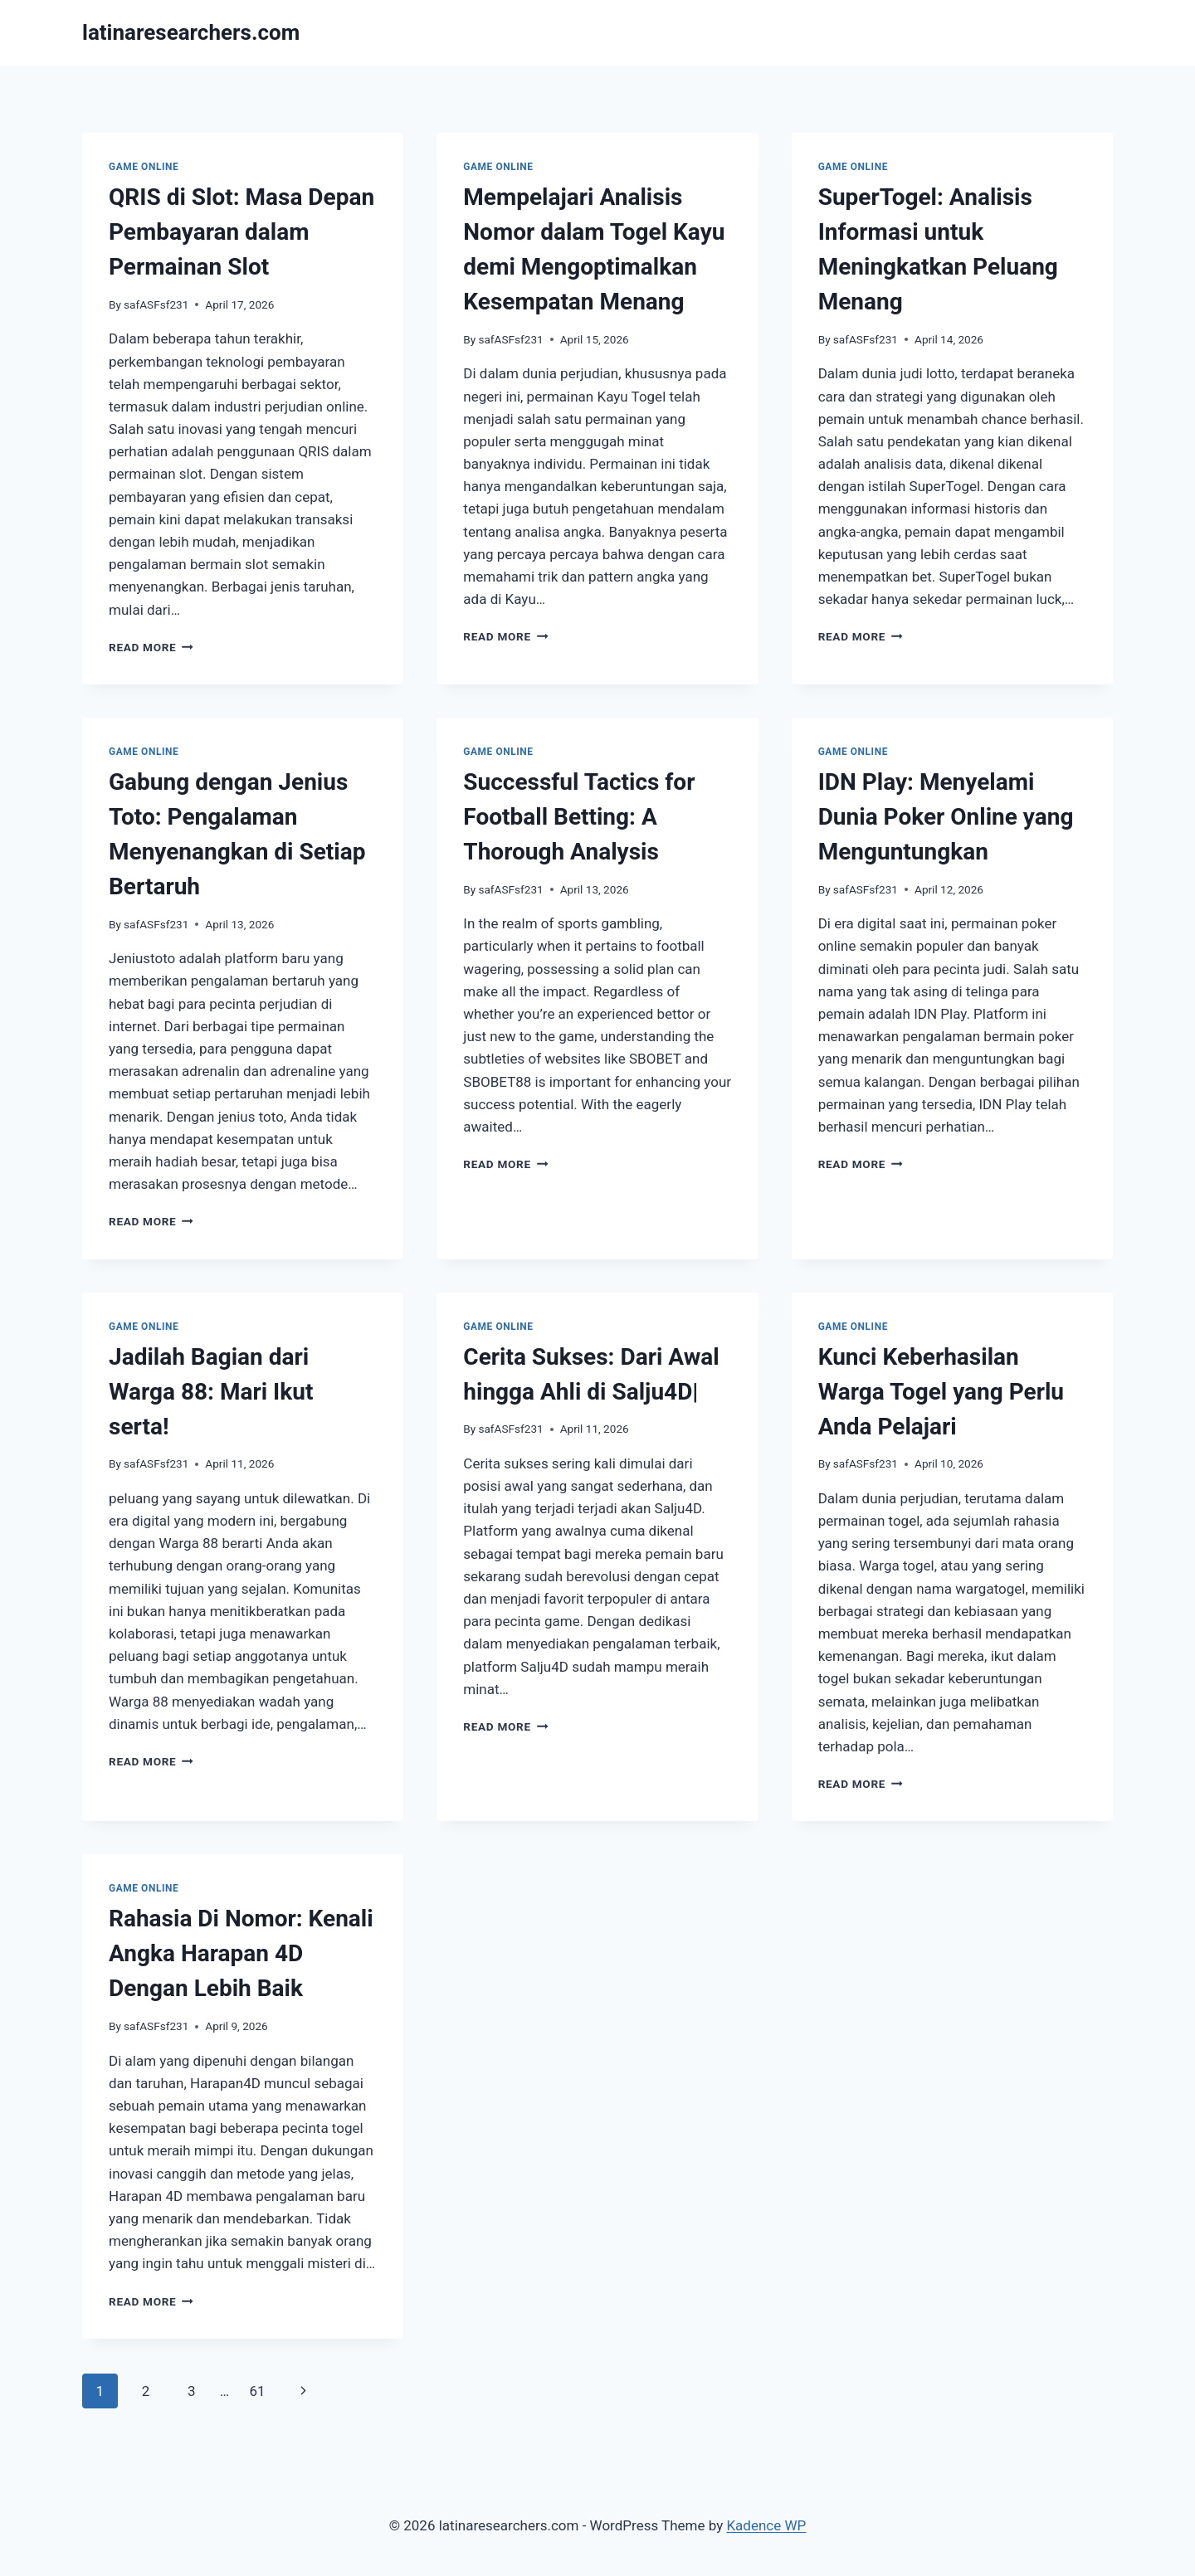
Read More (151, 647)
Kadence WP (766, 2525)
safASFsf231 (156, 304)
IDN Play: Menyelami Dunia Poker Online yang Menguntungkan (946, 816)
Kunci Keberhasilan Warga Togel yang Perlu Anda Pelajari (941, 1391)
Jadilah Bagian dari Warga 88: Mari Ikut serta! (211, 1391)
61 (257, 2391)
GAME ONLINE (143, 167)
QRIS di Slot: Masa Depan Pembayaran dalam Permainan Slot (241, 231)
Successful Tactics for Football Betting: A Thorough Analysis (579, 816)
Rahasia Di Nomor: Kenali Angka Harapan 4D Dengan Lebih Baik (241, 1953)
